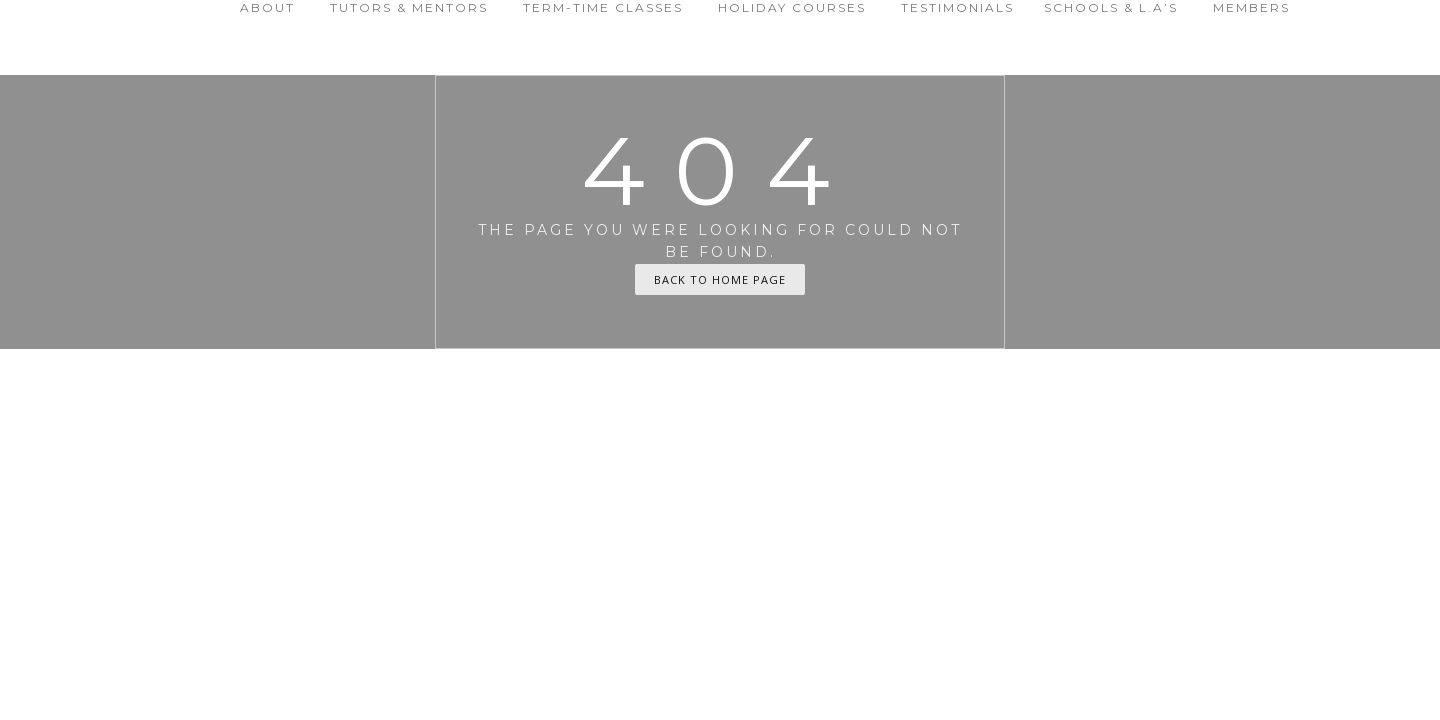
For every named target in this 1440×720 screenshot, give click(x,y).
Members (1251, 7)
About (267, 7)
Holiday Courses (792, 7)
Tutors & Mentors (409, 7)
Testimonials (957, 7)
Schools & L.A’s (1111, 7)
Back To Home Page (720, 279)
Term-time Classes (603, 7)
